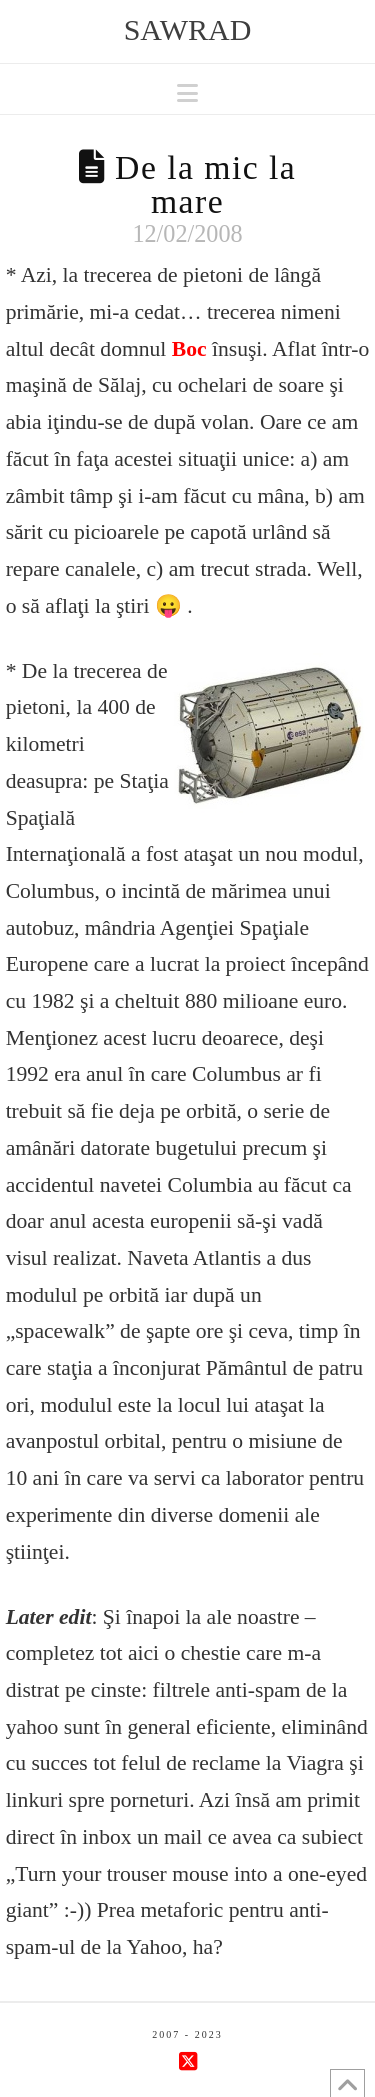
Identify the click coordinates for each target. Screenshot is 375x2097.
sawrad (188, 30)
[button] (187, 93)
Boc (189, 349)
